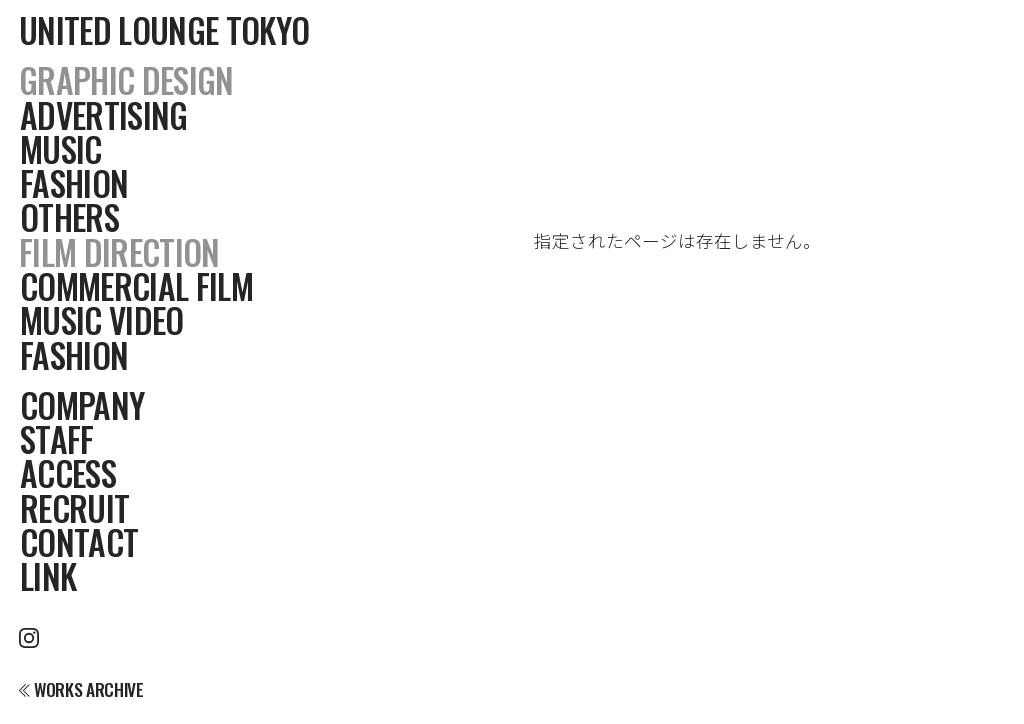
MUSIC (61, 149)
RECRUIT (74, 508)
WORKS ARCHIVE (81, 690)
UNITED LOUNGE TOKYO (164, 30)
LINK (48, 576)
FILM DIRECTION (119, 252)
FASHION (74, 183)
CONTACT (79, 542)
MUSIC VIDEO (102, 320)
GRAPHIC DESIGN (126, 80)
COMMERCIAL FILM (136, 286)
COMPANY (82, 405)
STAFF (57, 439)
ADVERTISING (104, 115)
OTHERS (69, 217)
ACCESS (68, 473)
